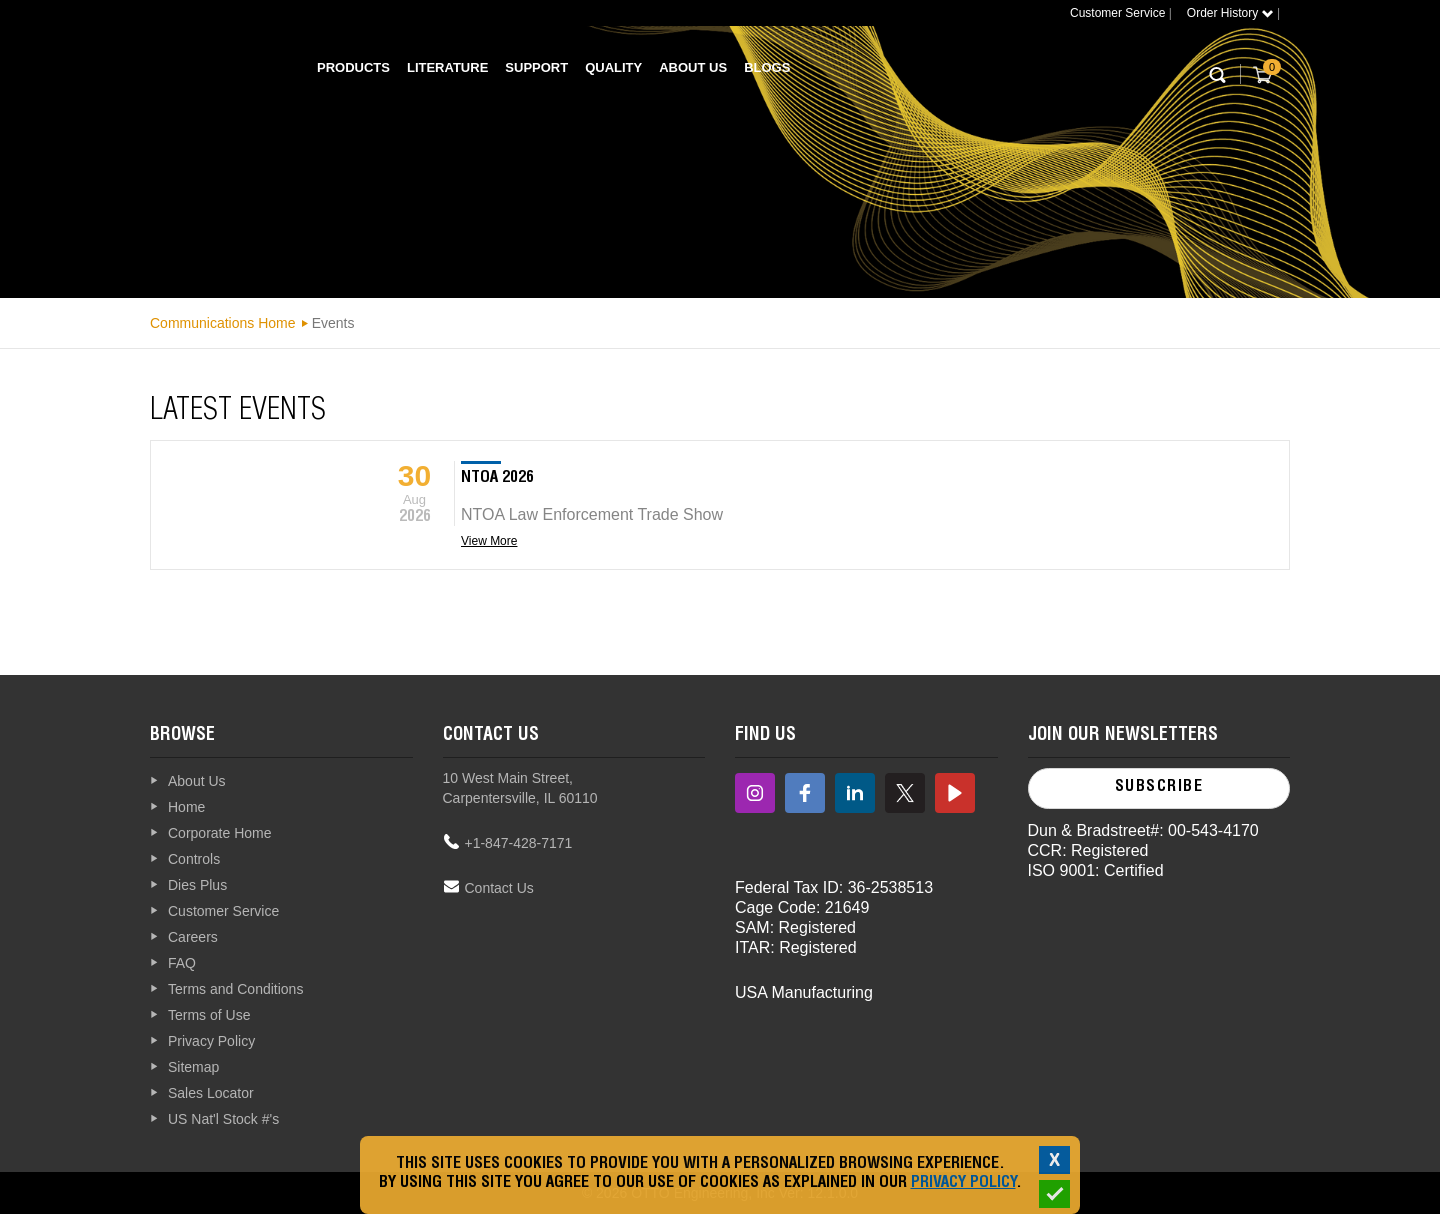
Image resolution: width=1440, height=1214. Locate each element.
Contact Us (499, 888)
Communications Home (223, 323)
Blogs (767, 67)
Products (353, 67)
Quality (613, 67)
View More (489, 541)
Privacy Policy (963, 1184)
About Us (693, 67)
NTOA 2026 (497, 479)
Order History (1230, 13)
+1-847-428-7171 (519, 843)
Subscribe (1159, 788)
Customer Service (1117, 13)
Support (536, 67)
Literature (447, 67)
